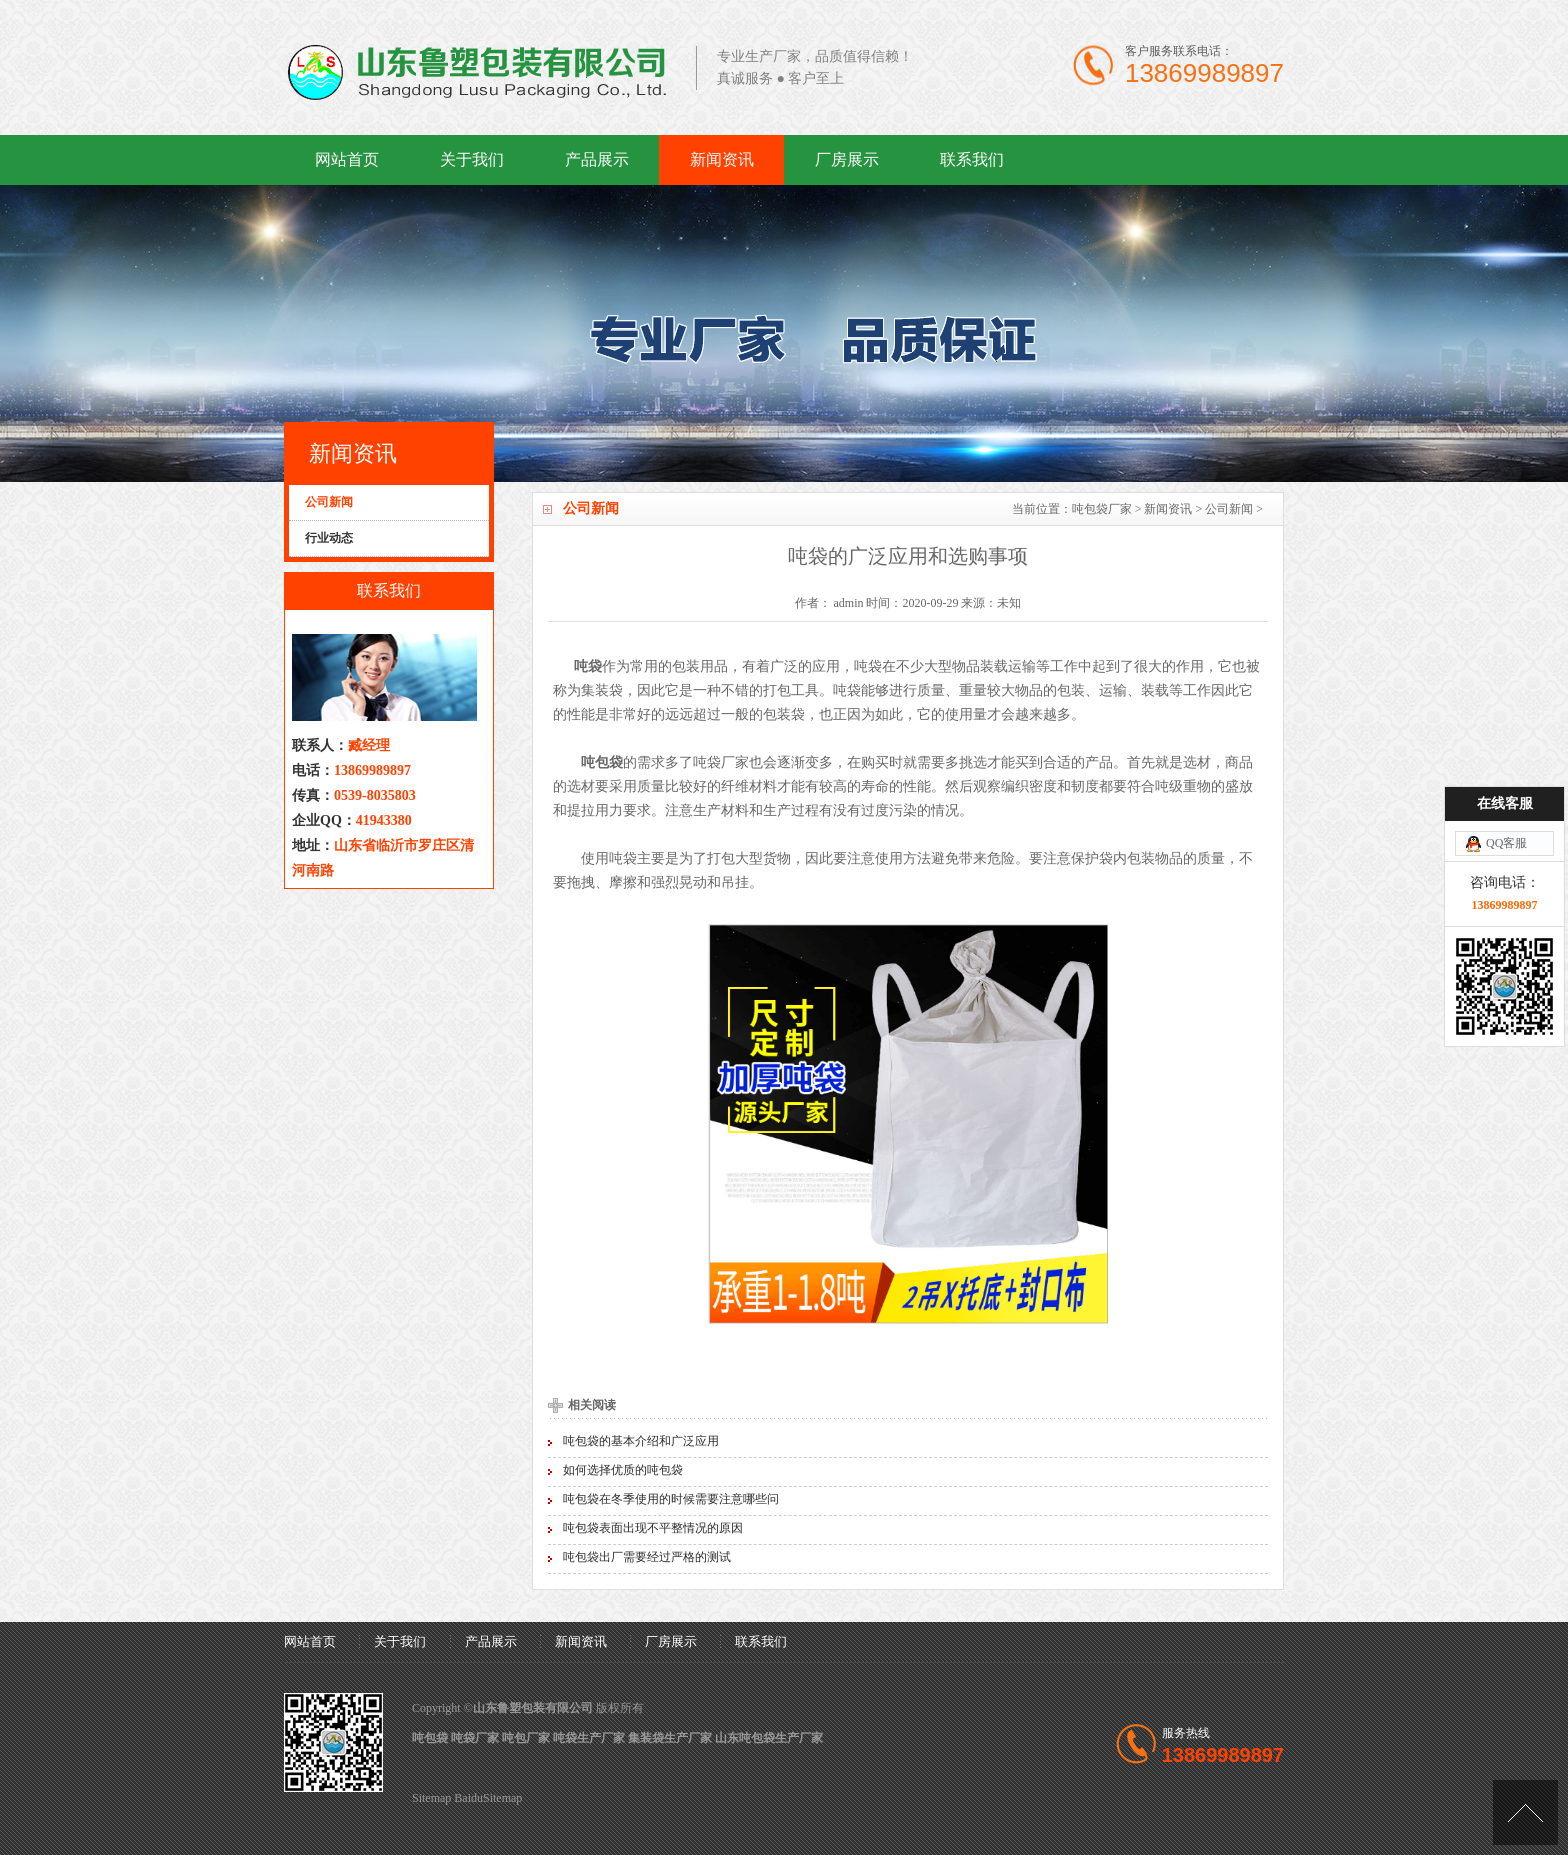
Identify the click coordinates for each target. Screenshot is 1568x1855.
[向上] (1525, 1812)
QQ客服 (1506, 749)
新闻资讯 (722, 159)
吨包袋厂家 (1102, 509)
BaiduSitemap (488, 1798)
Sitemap (431, 1798)
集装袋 (602, 690)
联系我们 (972, 159)
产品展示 (597, 159)
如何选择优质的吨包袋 (623, 1470)
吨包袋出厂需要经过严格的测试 (647, 1557)
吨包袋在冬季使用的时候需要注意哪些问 (671, 1499)
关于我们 (472, 159)
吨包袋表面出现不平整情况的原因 (653, 1528)
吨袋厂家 (721, 762)
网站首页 (347, 159)
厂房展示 (847, 159)
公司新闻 (1229, 509)
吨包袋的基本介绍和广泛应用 (641, 1441)
